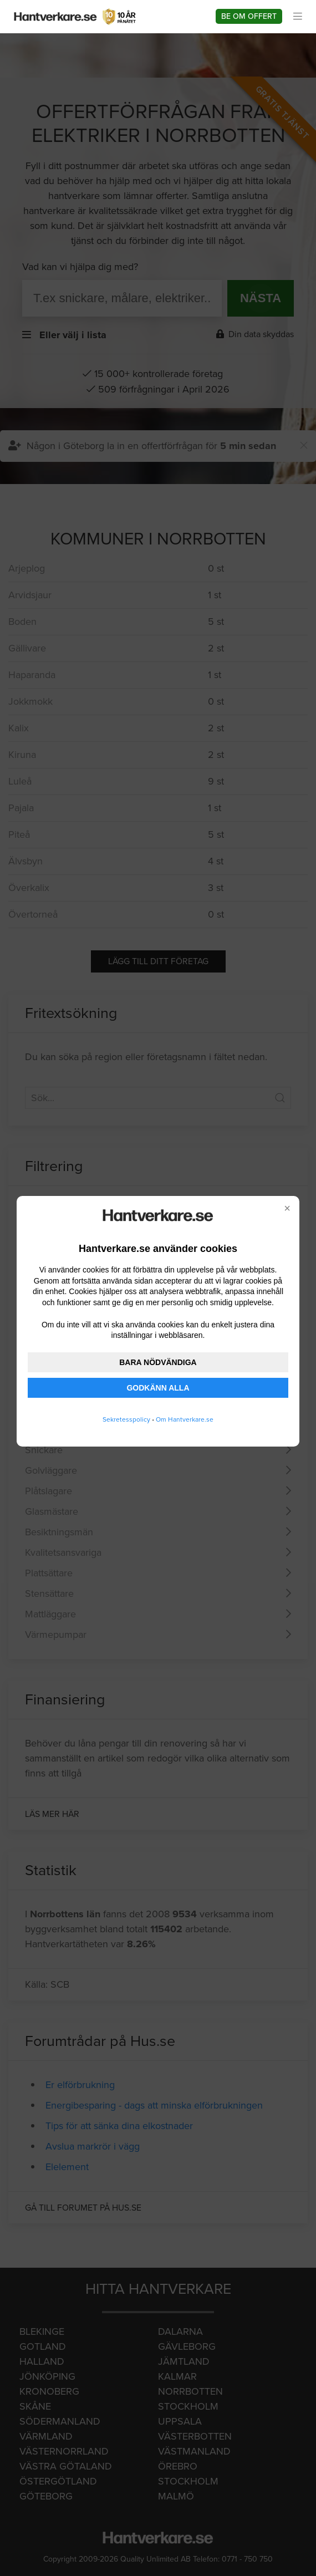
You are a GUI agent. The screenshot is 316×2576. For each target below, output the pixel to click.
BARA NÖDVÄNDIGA (157, 1362)
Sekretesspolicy (126, 1419)
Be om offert (249, 16)
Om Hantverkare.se (184, 1419)
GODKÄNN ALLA (157, 1387)
